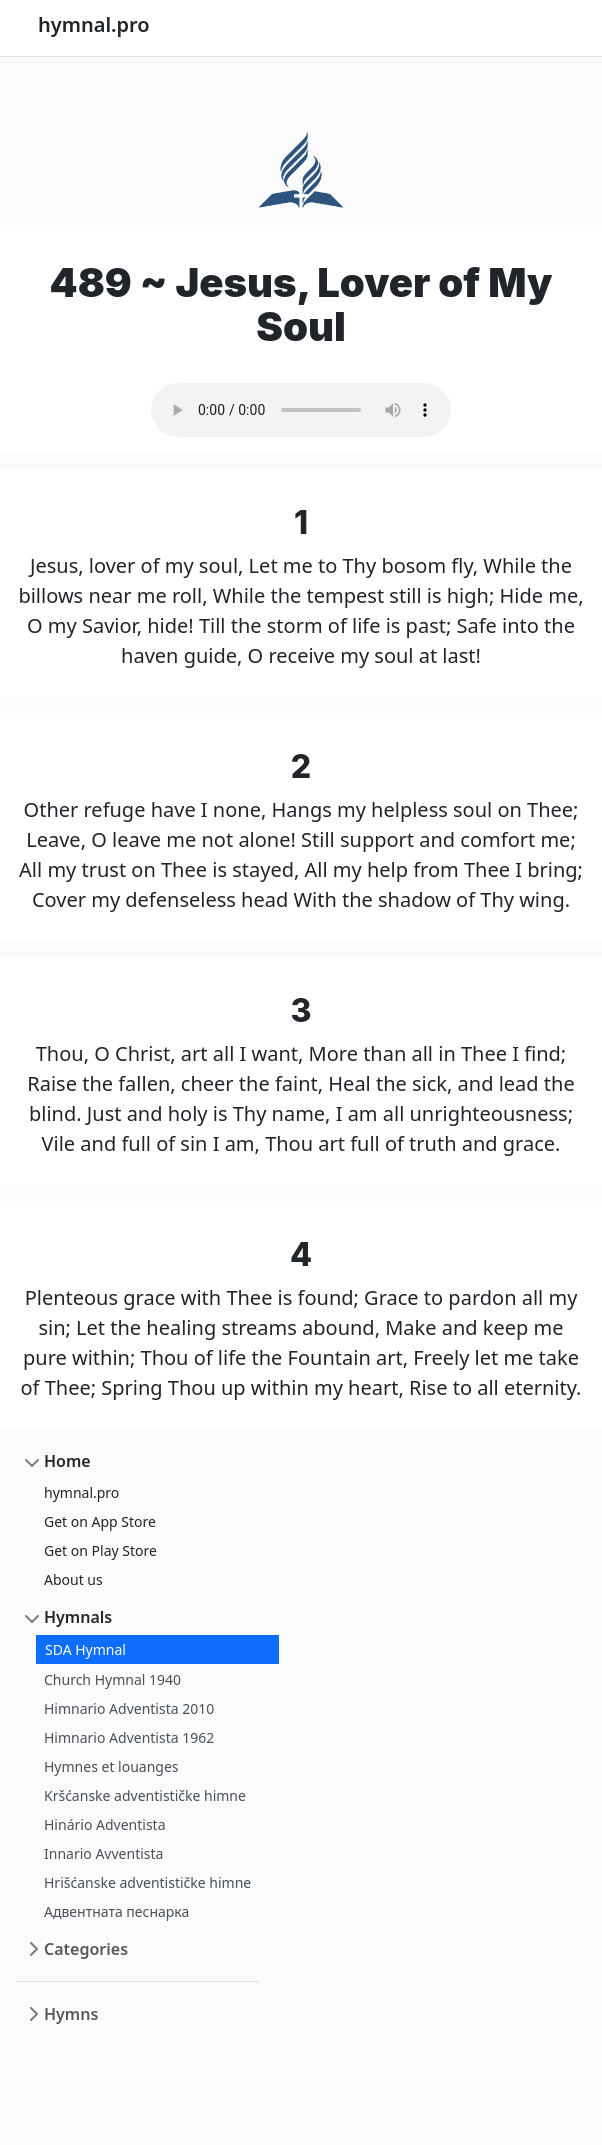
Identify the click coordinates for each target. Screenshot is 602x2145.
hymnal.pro (81, 1492)
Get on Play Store (100, 1550)
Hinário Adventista (105, 1824)
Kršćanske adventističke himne (145, 1795)
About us (73, 1579)
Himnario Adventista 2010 (129, 1708)
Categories (86, 1949)
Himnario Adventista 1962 (129, 1737)
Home (67, 1461)
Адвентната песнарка (116, 1911)
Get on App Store (100, 1521)
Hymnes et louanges (111, 1766)
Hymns (71, 2014)
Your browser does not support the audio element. (301, 410)
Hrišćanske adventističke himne (147, 1882)
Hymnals (78, 1617)
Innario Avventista (103, 1853)
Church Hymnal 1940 (112, 1679)
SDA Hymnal (85, 1649)
